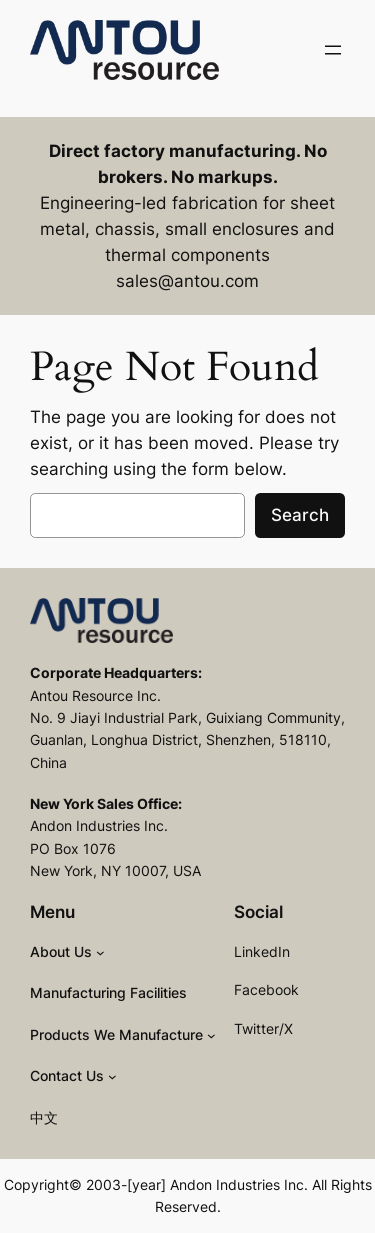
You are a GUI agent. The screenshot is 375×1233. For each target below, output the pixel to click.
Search (300, 515)
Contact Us (67, 1075)
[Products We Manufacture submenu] (211, 1035)
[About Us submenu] (100, 952)
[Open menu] (333, 50)
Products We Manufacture (116, 1034)
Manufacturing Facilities (108, 992)
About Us (61, 951)
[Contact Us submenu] (112, 1076)
